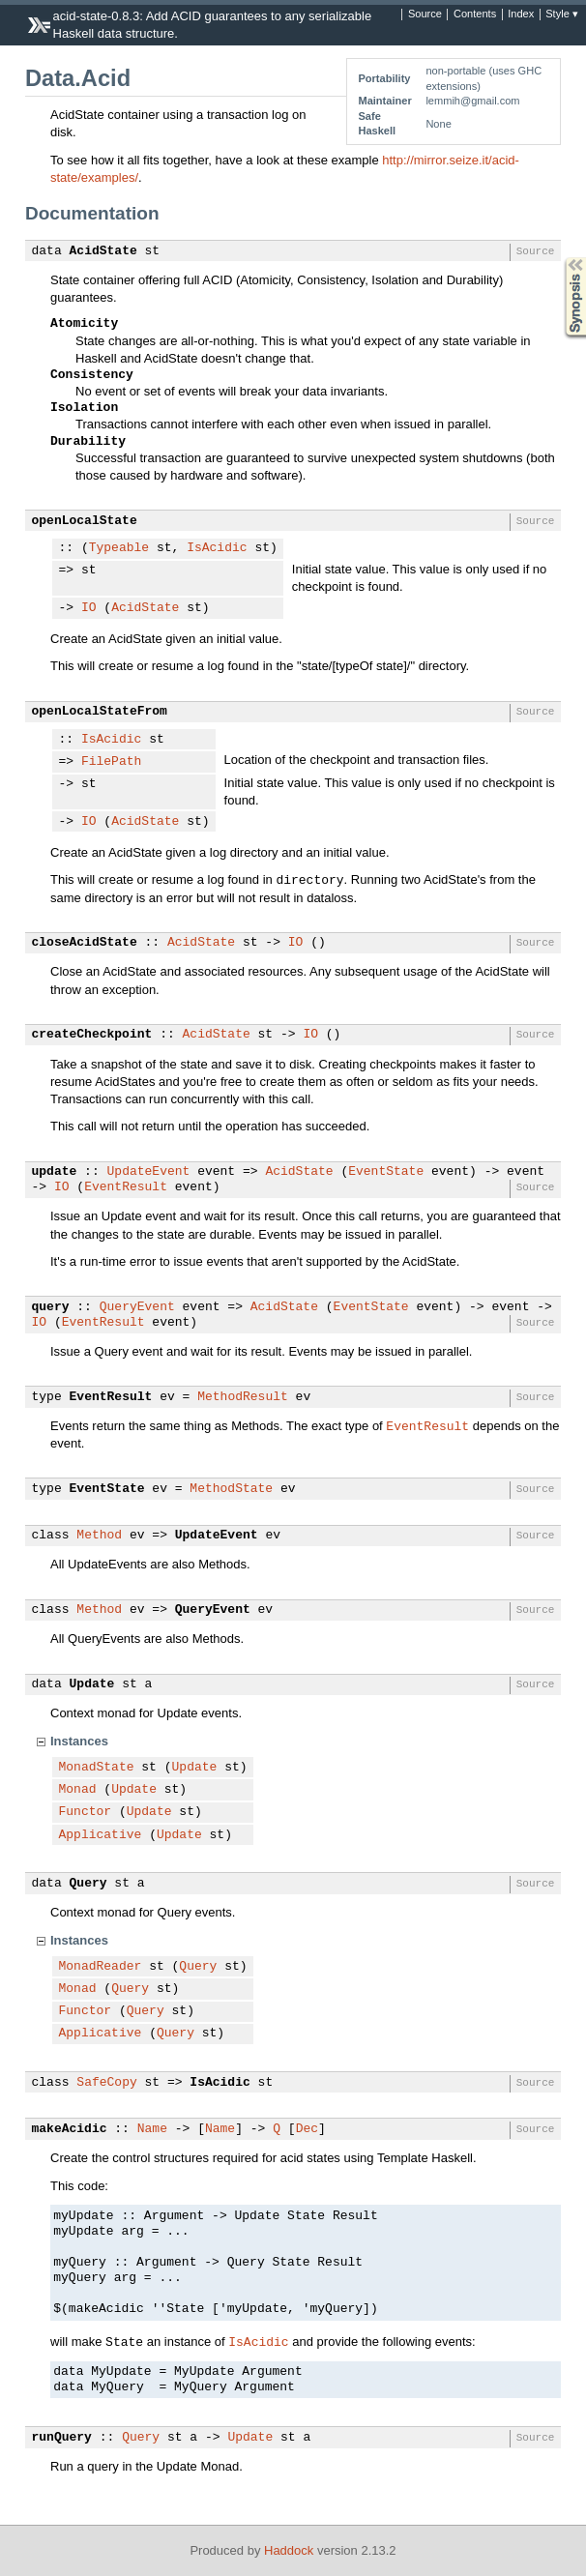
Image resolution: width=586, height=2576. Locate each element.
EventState (386, 1172)
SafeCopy (106, 2083)
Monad (78, 1790)
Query (88, 1883)
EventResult (125, 1187)
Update (92, 1684)
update (54, 1172)
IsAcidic (217, 548)
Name (152, 2129)
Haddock (288, 2550)
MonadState (96, 1767)
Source (425, 14)
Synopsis (560, 257)
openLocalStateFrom (99, 711)
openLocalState (84, 521)
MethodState (231, 1489)
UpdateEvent (148, 1172)
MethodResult (242, 1397)
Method (99, 1535)
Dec (307, 2129)
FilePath (111, 762)
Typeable (119, 548)
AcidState (103, 251)
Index (521, 14)
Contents (475, 14)
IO (89, 608)
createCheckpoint (92, 1034)
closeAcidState (84, 942)
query (51, 1307)
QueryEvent (137, 1307)
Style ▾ (561, 14)
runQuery (62, 2437)
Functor (85, 1812)
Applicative (100, 1835)
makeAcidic (69, 2129)
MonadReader (100, 1967)
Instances (79, 1741)
